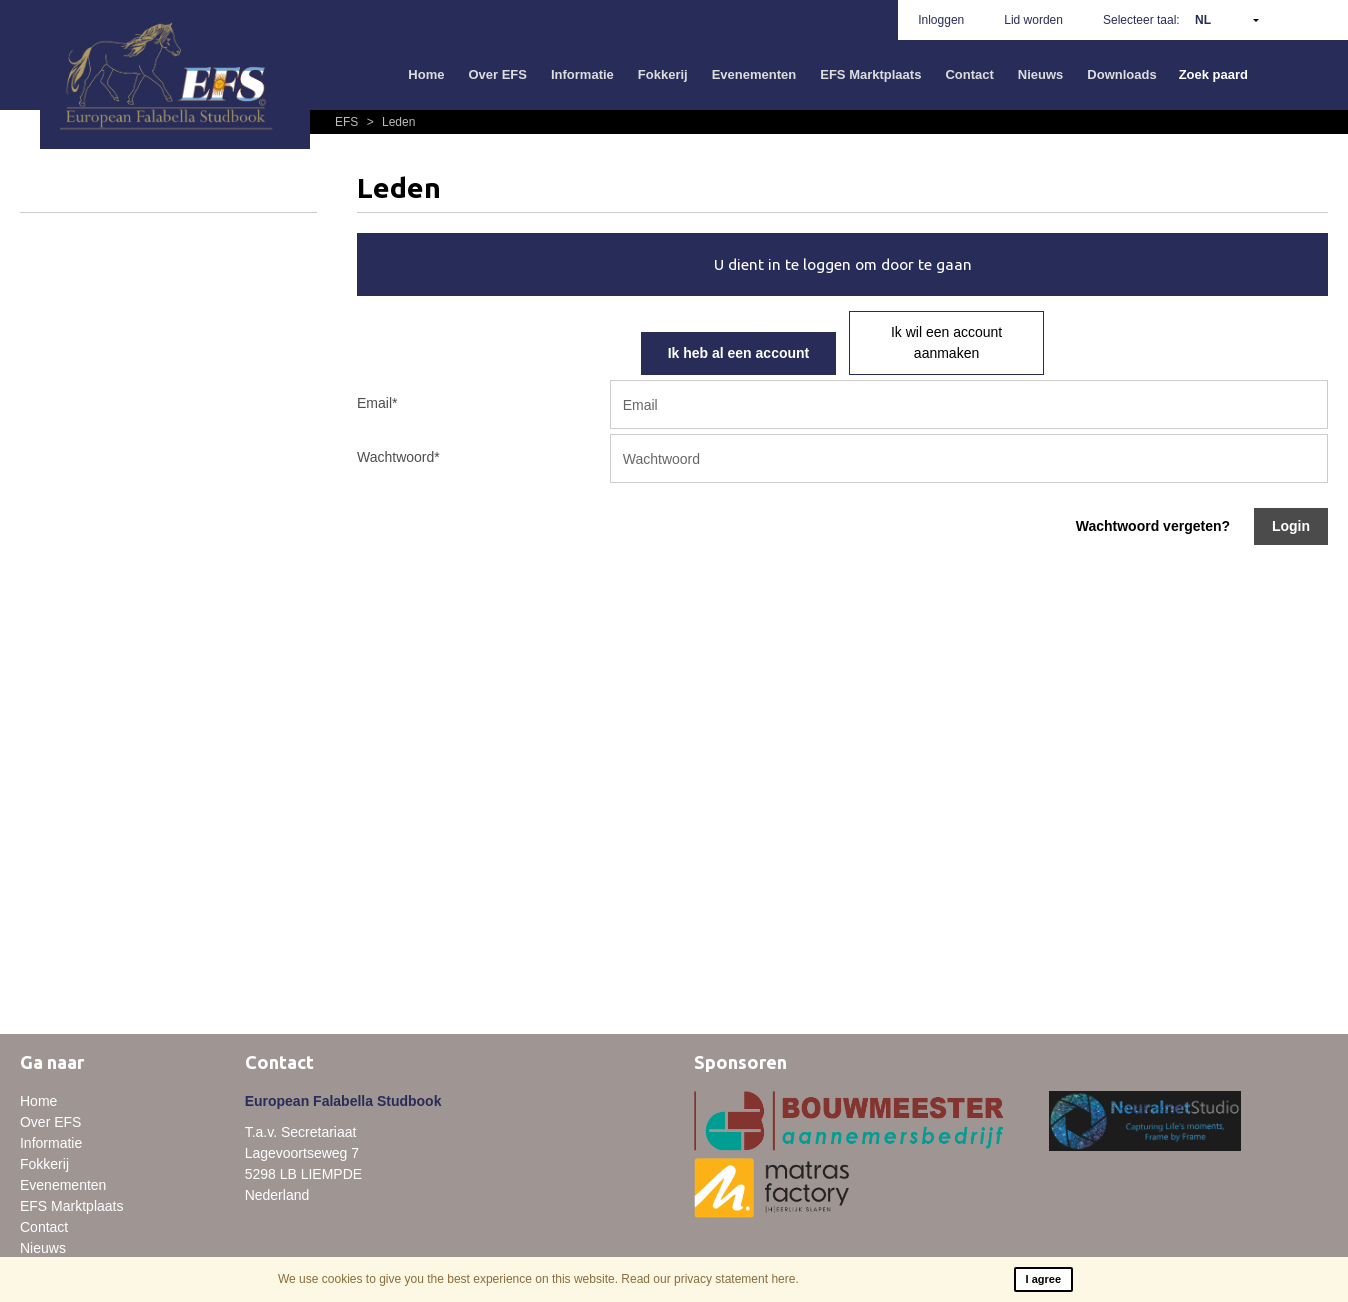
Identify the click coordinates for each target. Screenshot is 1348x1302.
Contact (969, 74)
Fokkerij (663, 74)
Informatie (582, 74)
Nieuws (1041, 74)
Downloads (1121, 74)
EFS (348, 122)
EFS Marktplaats (870, 74)
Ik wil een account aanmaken (946, 342)
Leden (389, 122)
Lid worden (1033, 20)
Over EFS (497, 74)
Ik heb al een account (739, 353)
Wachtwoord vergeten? (1153, 526)
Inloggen (941, 20)
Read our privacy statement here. (709, 1279)
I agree (1043, 1279)
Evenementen (754, 74)
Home (426, 74)
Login (1291, 526)
